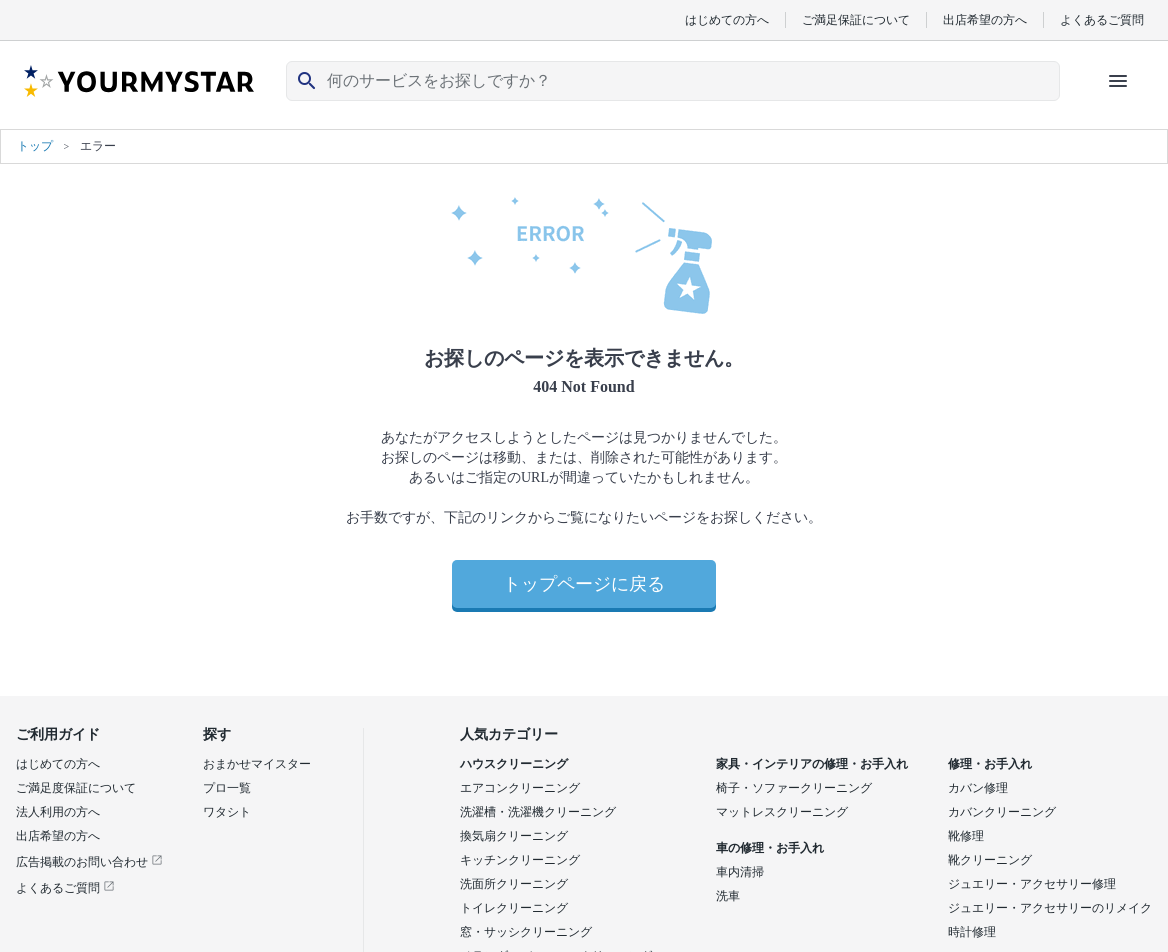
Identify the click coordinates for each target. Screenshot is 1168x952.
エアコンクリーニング (520, 788)
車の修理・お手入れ (770, 848)
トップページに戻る (584, 584)
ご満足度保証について (76, 788)
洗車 (728, 896)
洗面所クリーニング (514, 884)
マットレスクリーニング (782, 812)
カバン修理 (978, 788)
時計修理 (972, 932)
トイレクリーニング (514, 908)
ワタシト (227, 812)
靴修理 (966, 836)
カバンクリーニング (1002, 812)
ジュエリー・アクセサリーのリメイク (1050, 908)
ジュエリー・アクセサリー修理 (1032, 884)
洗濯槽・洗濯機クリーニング (538, 812)
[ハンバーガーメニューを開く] (1118, 81)
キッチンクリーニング (520, 860)
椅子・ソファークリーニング (794, 788)
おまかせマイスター (257, 764)
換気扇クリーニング (514, 836)
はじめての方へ (727, 19)
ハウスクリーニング (514, 764)
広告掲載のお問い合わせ (89, 862)
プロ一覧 (227, 788)
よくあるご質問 (1102, 19)
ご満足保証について (856, 19)
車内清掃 (740, 872)
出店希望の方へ (985, 19)
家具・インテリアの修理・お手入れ (812, 764)
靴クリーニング (990, 860)
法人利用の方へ (58, 812)
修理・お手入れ (990, 764)
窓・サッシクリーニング (526, 932)
